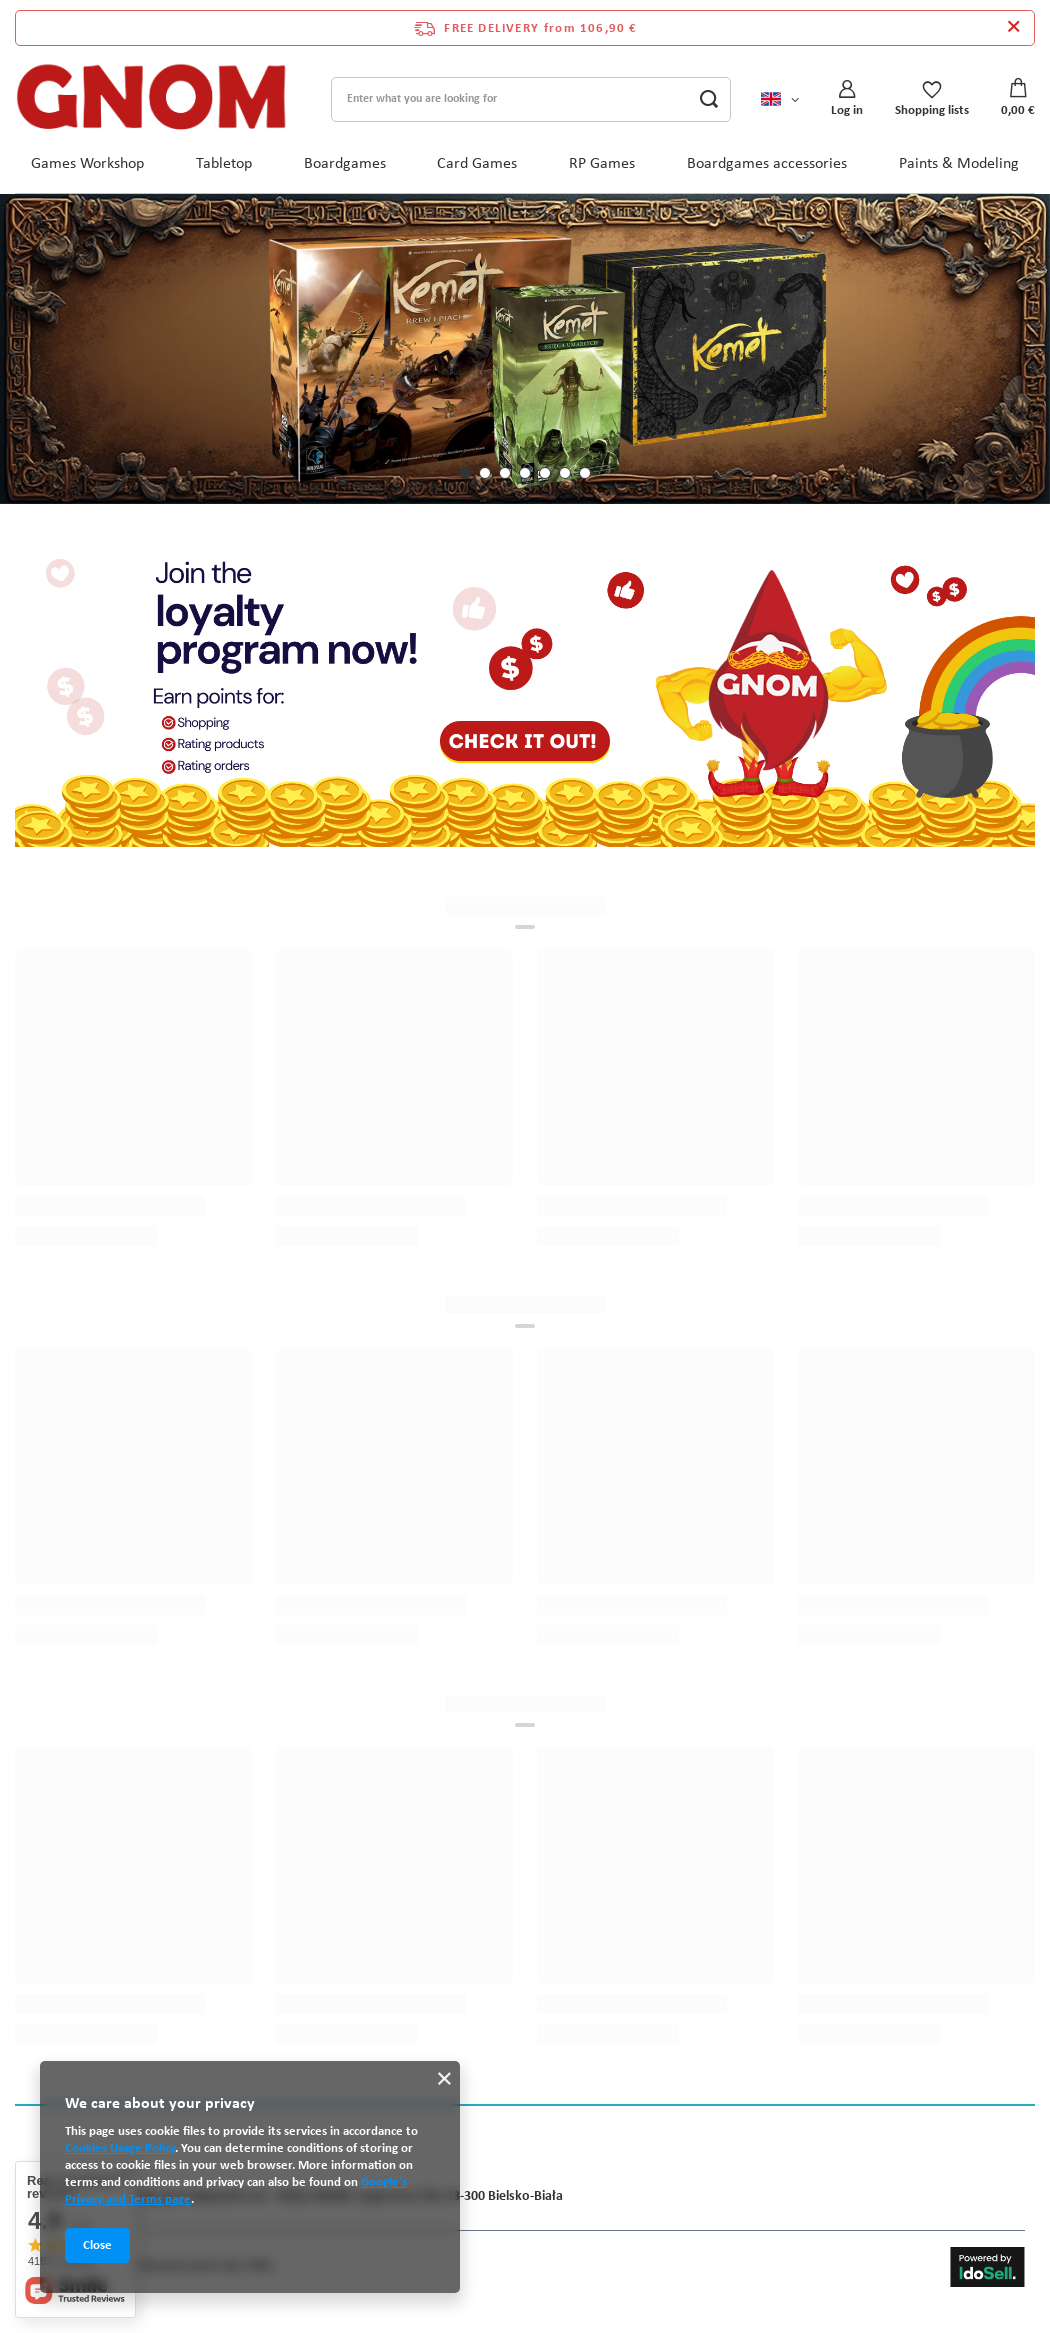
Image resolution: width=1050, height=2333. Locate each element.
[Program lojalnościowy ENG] (525, 696)
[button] (465, 473)
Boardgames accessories (767, 164)
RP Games (602, 164)
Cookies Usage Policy (120, 2148)
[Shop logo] (152, 99)
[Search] (708, 99)
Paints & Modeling (959, 164)
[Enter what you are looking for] (531, 99)
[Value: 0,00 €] (1018, 99)
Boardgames (345, 164)
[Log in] (847, 99)
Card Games (477, 164)
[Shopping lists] (932, 99)
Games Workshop (87, 164)
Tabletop (224, 164)
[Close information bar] (1013, 28)
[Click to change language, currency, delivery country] (780, 98)
